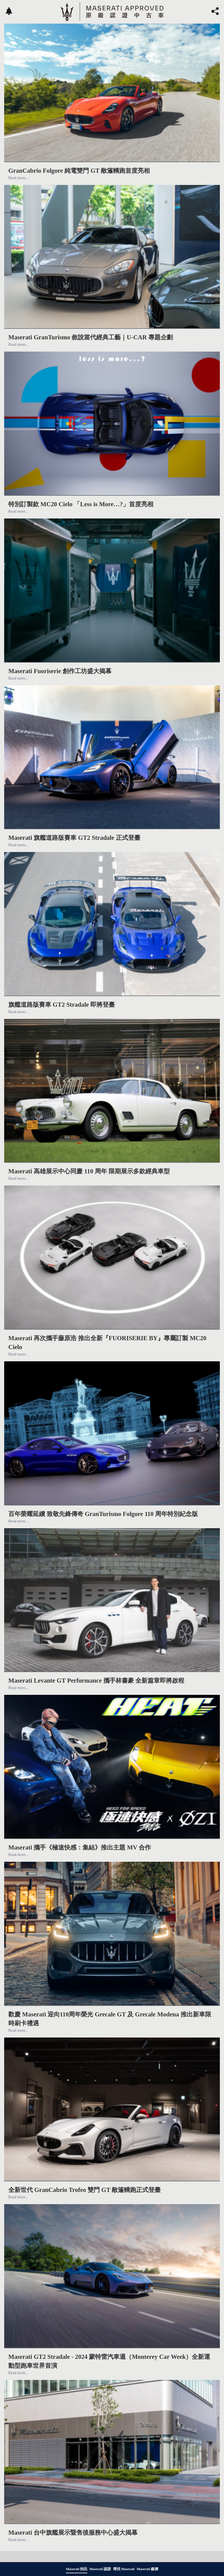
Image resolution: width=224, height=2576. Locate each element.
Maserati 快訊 (76, 2569)
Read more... (18, 178)
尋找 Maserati (124, 2569)
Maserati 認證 (100, 2569)
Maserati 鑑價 (147, 2569)
